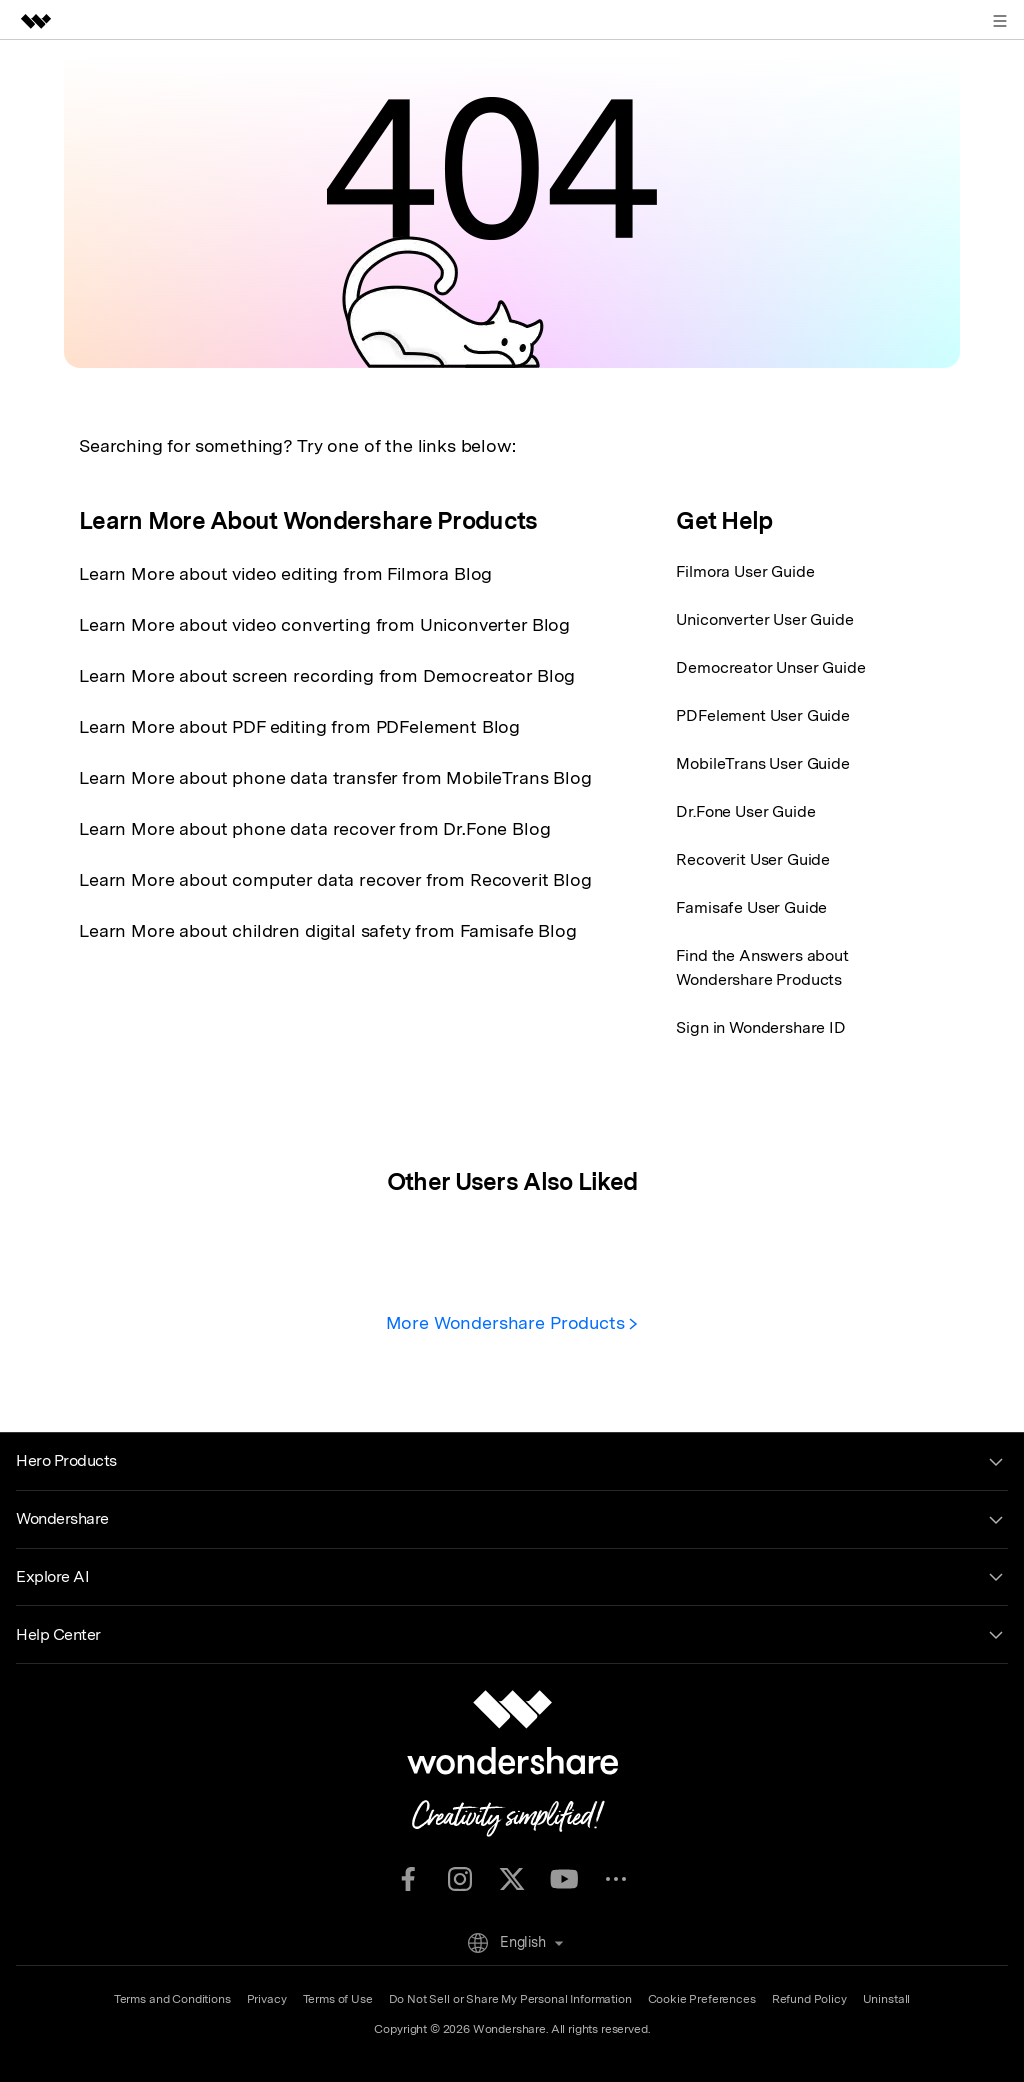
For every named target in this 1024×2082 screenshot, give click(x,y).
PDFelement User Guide (763, 715)
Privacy (267, 1999)
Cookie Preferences (702, 1999)
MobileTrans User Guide (762, 763)
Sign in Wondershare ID (760, 1027)
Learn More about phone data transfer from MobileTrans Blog (335, 777)
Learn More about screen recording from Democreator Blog (327, 675)
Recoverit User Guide (753, 859)
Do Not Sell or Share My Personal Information (510, 1999)
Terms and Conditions (172, 1999)
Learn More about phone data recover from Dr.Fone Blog (315, 828)
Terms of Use (338, 1999)
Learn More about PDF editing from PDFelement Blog (299, 726)
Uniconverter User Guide (764, 619)
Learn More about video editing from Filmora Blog (285, 573)
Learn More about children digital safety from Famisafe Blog (328, 930)
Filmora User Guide (745, 571)
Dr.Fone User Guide (745, 811)
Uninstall (887, 1999)
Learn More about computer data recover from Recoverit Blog (335, 879)
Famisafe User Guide (751, 907)
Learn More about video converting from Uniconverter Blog (324, 624)
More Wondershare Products (512, 1322)
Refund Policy (809, 1999)
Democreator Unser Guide (770, 667)
